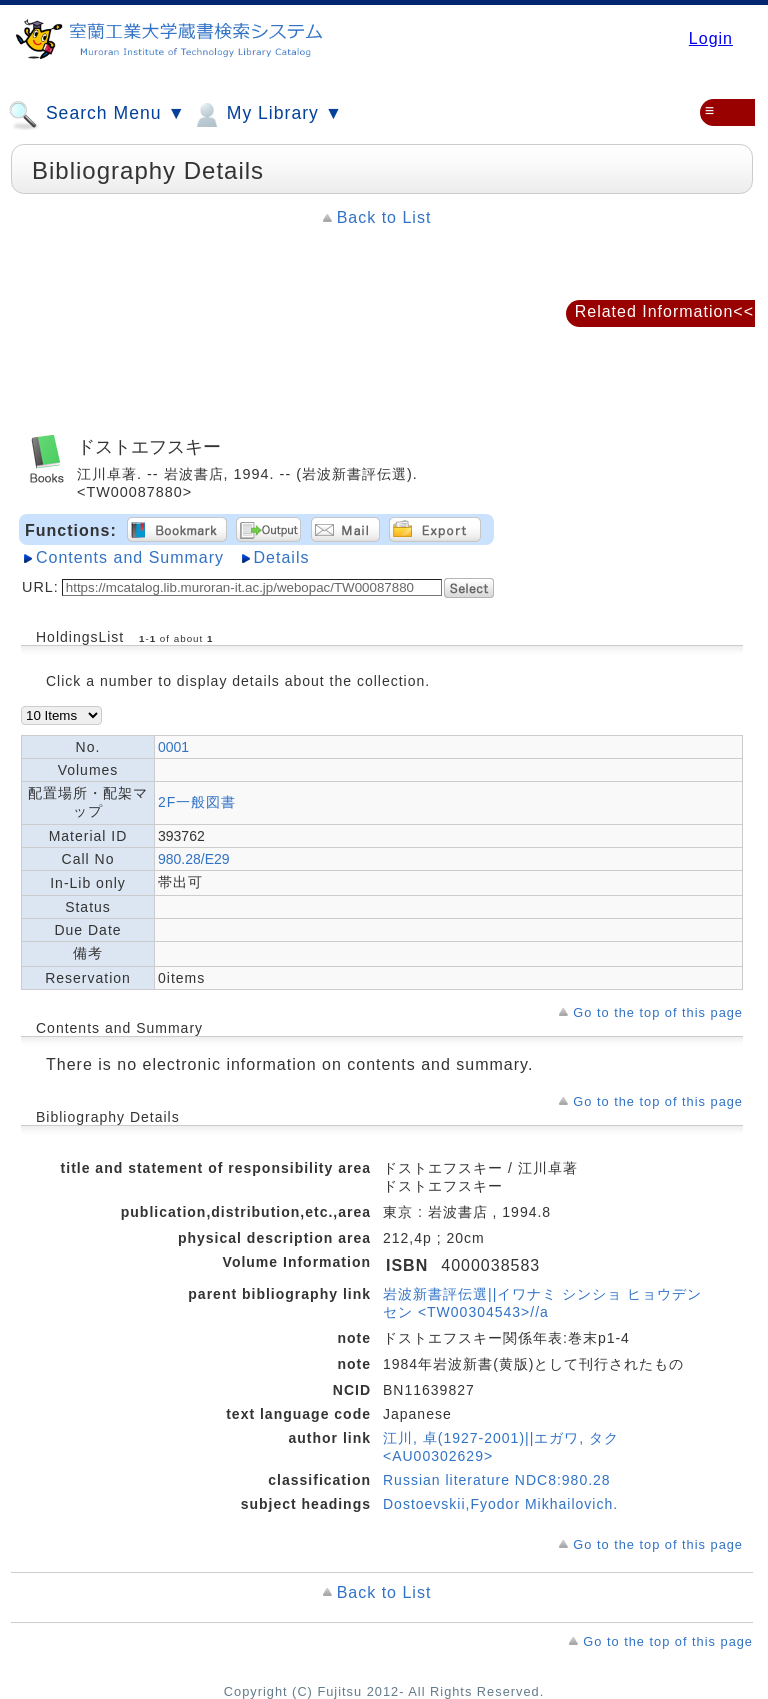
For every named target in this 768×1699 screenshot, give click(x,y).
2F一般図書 (197, 802)
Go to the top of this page (658, 1012)
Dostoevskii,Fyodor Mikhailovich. (500, 1504)
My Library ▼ (267, 115)
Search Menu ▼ (97, 115)
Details (282, 557)
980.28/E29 (194, 859)
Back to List (384, 217)
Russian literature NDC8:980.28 (497, 1480)
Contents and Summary (130, 557)
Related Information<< (664, 311)
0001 (173, 747)
